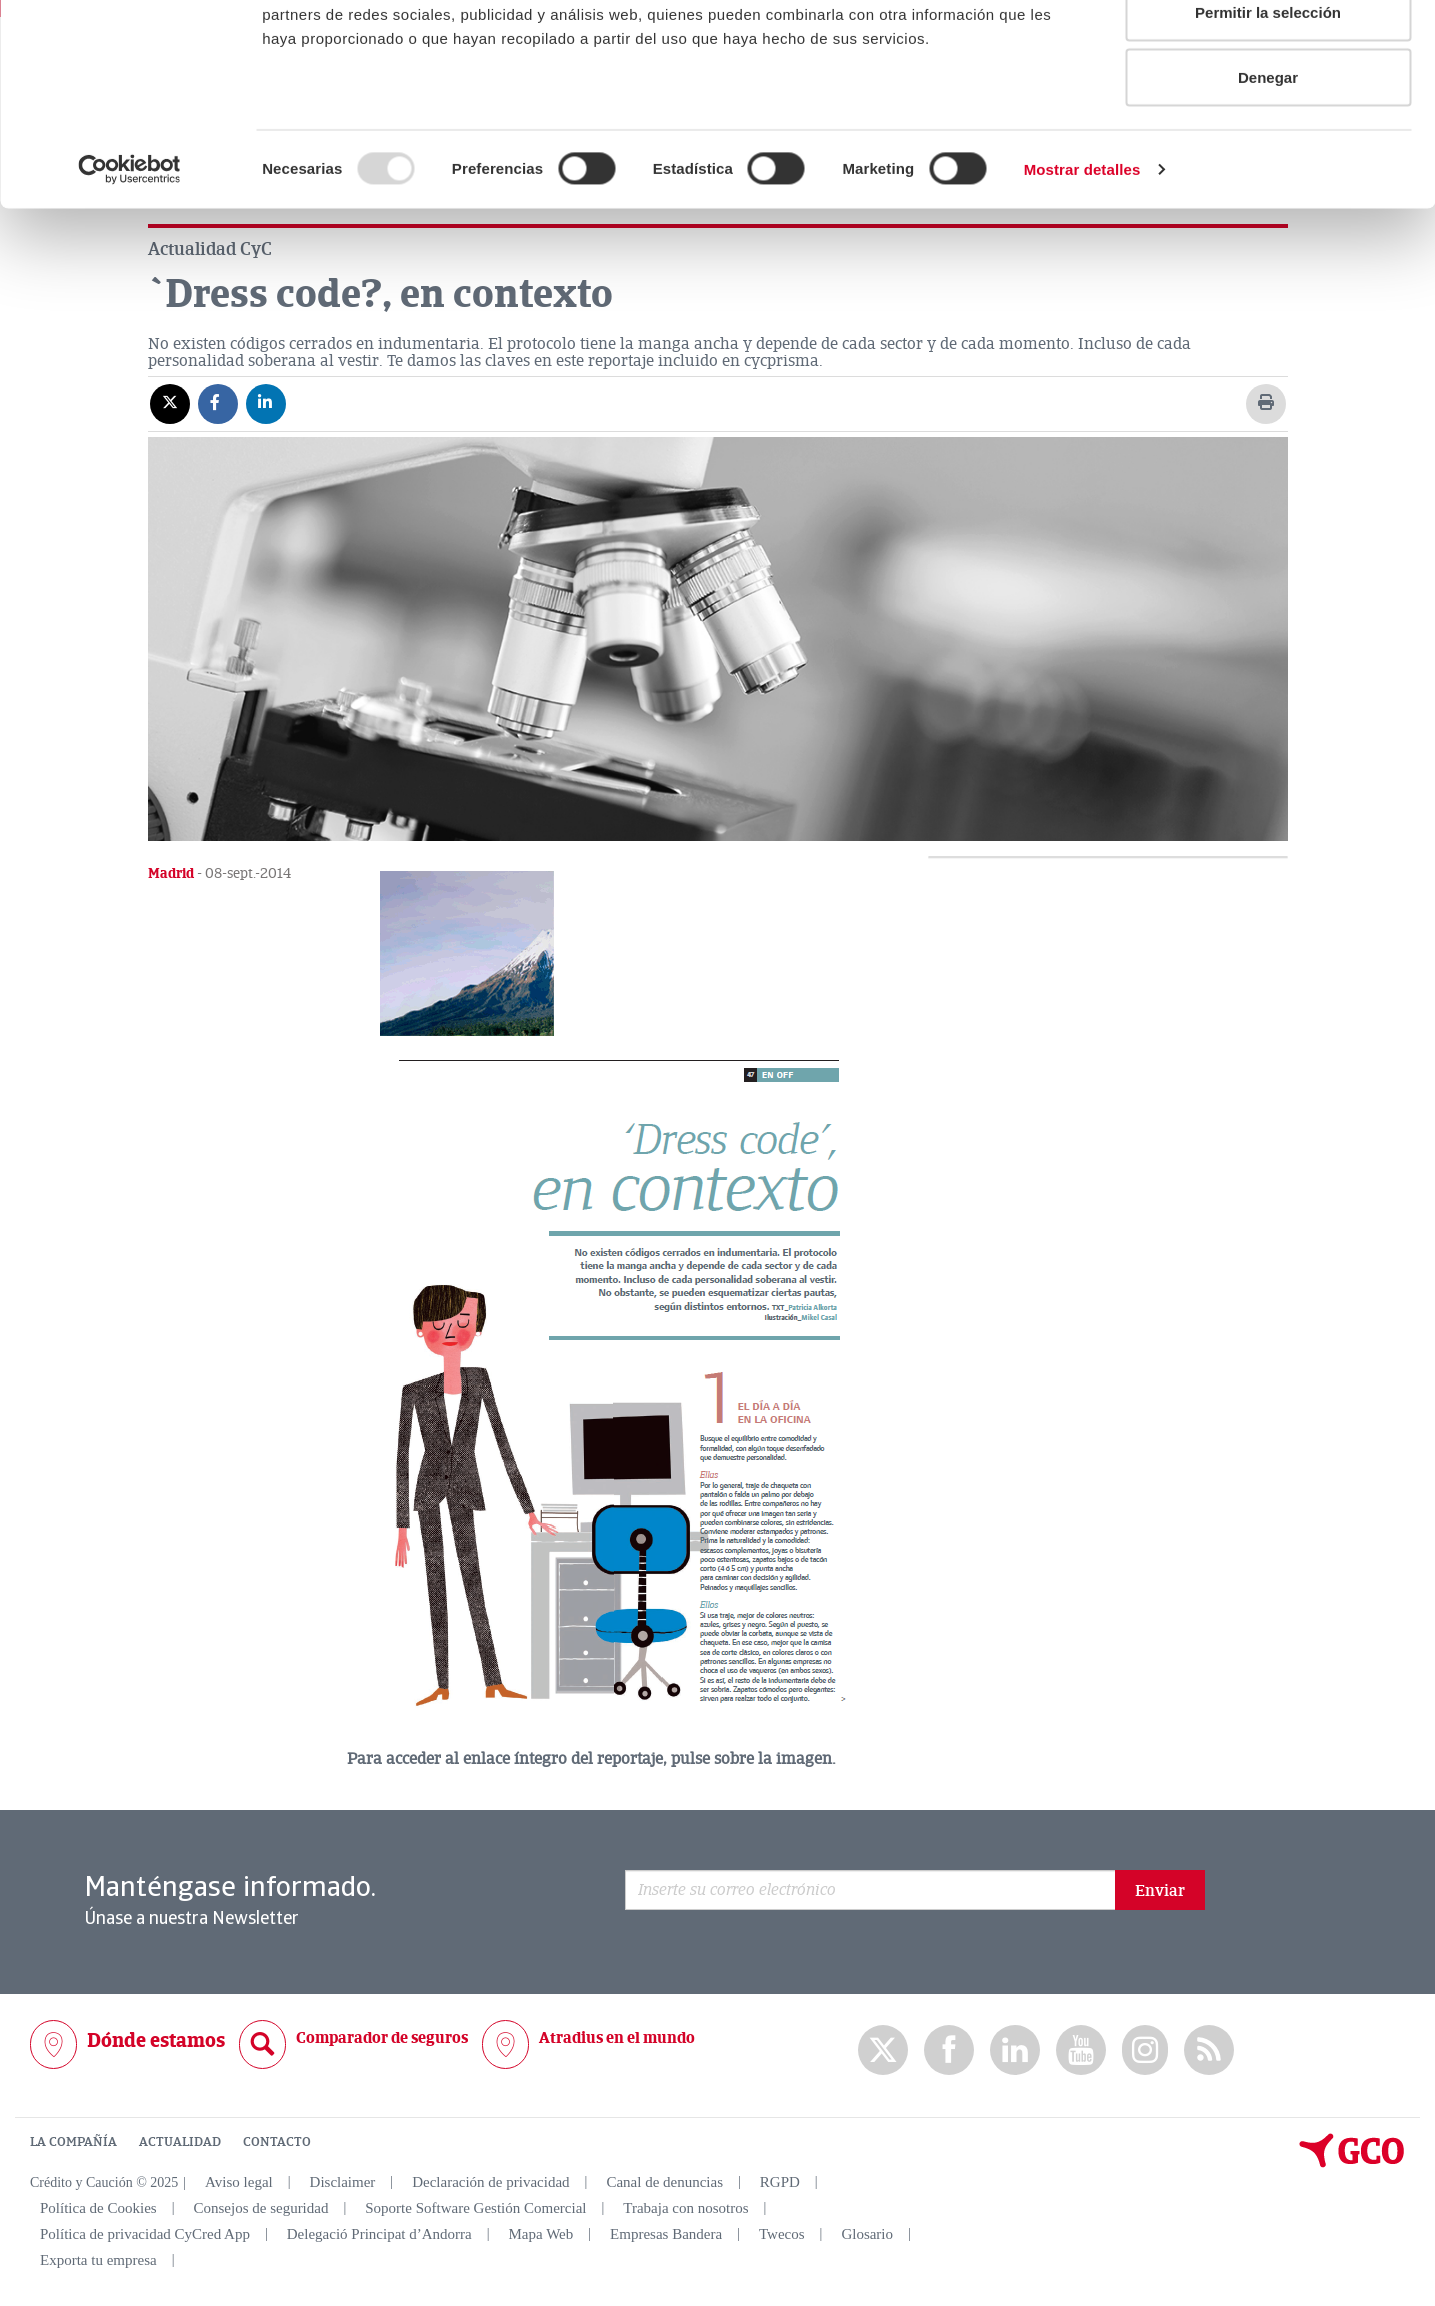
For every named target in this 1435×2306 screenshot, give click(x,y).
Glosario (867, 2234)
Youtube (1081, 2050)
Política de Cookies (98, 2208)
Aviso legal (239, 2182)
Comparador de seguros (382, 2038)
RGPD (780, 2182)
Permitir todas (1268, 52)
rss (1209, 2050)
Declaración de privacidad (490, 2182)
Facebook (949, 2050)
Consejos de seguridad (260, 2208)
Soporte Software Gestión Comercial (475, 2208)
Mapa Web (541, 2234)
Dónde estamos (156, 2040)
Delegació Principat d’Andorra (379, 2234)
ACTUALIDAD (180, 2142)
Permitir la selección (1268, 118)
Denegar (1268, 183)
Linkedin (1015, 2050)
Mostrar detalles (1082, 275)
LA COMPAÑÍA (73, 2142)
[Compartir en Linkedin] (266, 403)
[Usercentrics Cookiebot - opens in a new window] (129, 276)
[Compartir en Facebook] (218, 403)
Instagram (1145, 2050)
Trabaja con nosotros (685, 2208)
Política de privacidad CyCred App (145, 2234)
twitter (883, 2050)
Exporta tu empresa (98, 2260)
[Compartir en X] (170, 403)
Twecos (782, 2234)
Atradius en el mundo (617, 2038)
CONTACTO (277, 2142)
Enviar (1160, 1891)
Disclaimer (343, 2182)
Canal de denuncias (664, 2182)
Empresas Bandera (666, 2234)
